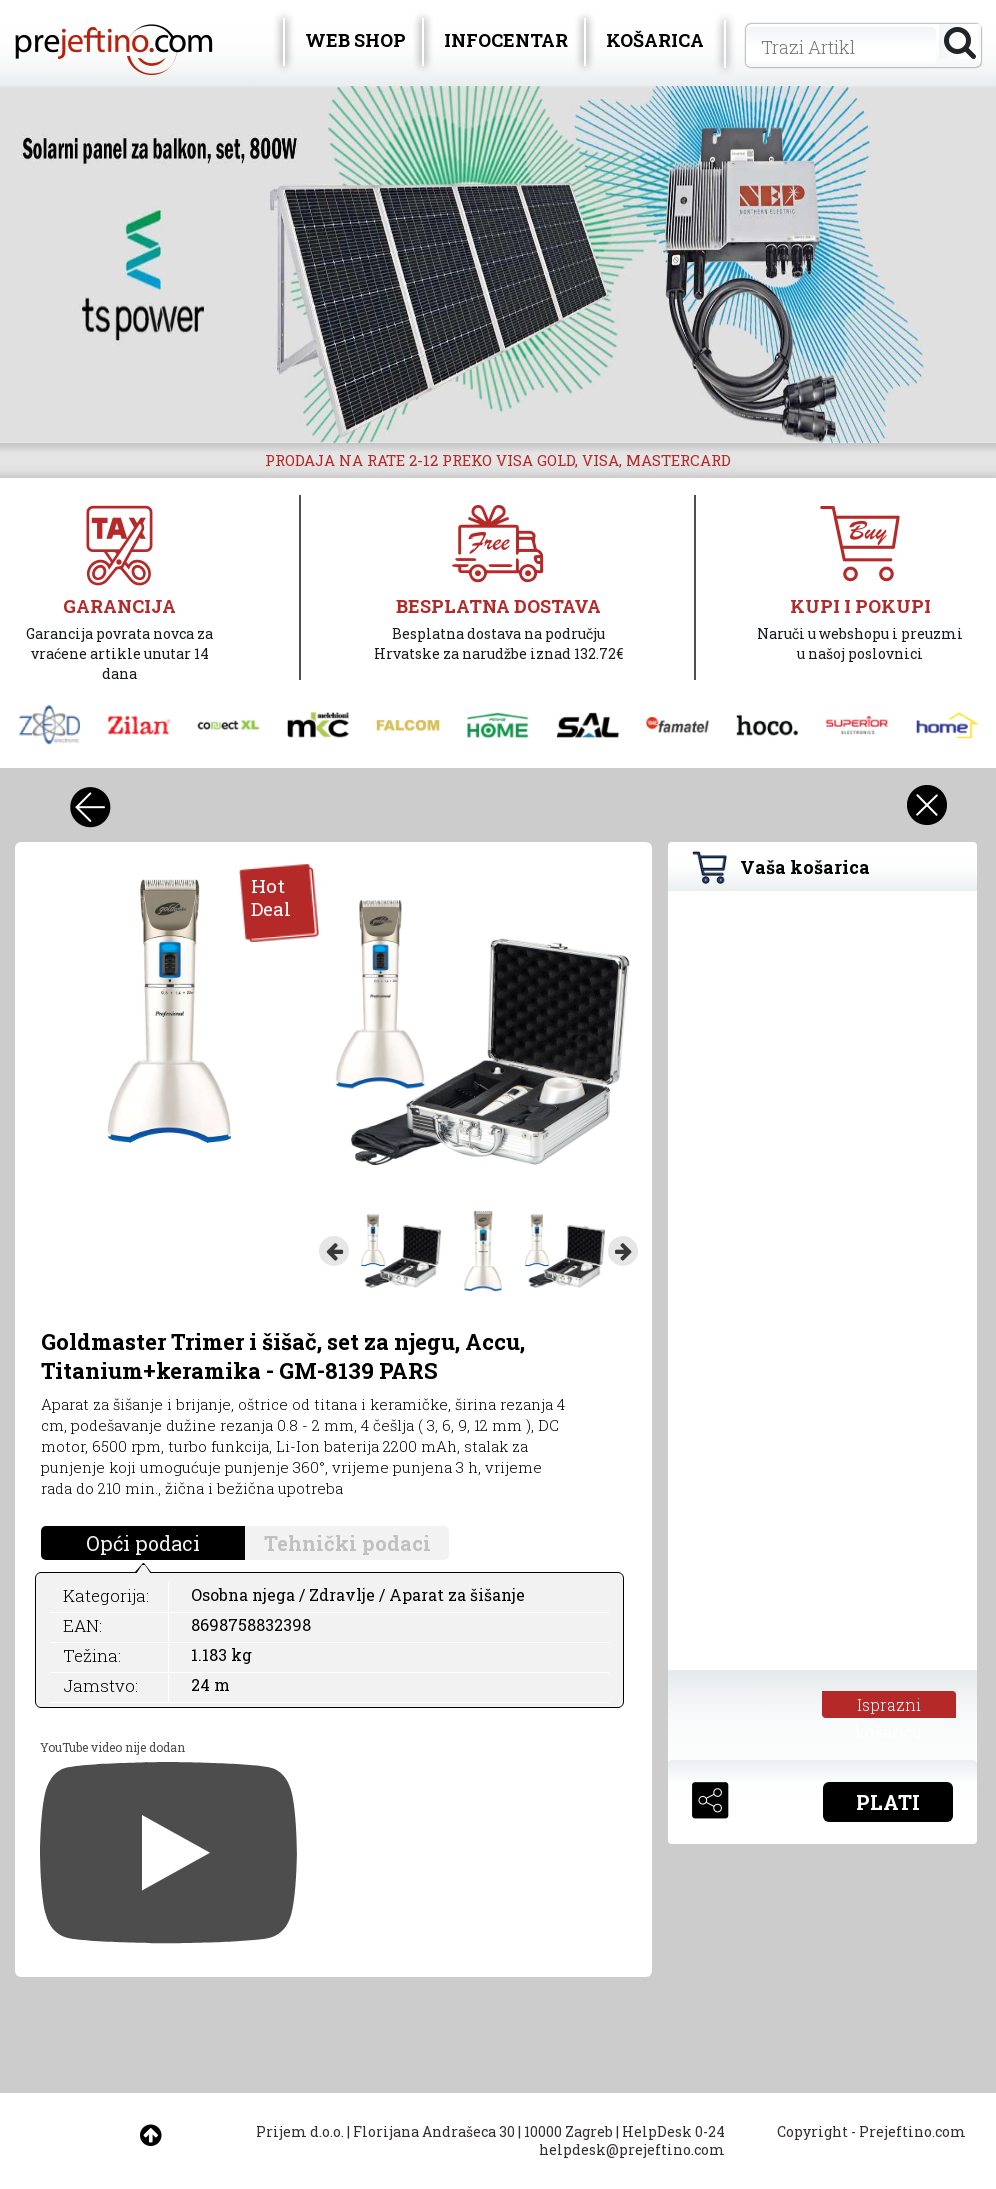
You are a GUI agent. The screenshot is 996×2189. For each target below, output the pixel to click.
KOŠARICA (655, 40)
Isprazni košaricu (888, 1706)
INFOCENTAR (506, 40)
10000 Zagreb (568, 2131)
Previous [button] (334, 1251)
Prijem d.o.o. (300, 2131)
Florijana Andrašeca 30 (434, 2131)
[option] (498, 264)
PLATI (888, 1802)
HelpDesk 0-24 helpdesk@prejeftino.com (632, 2140)
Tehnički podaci (347, 1543)
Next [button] (623, 1251)
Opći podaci (143, 1543)
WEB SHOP (355, 40)
